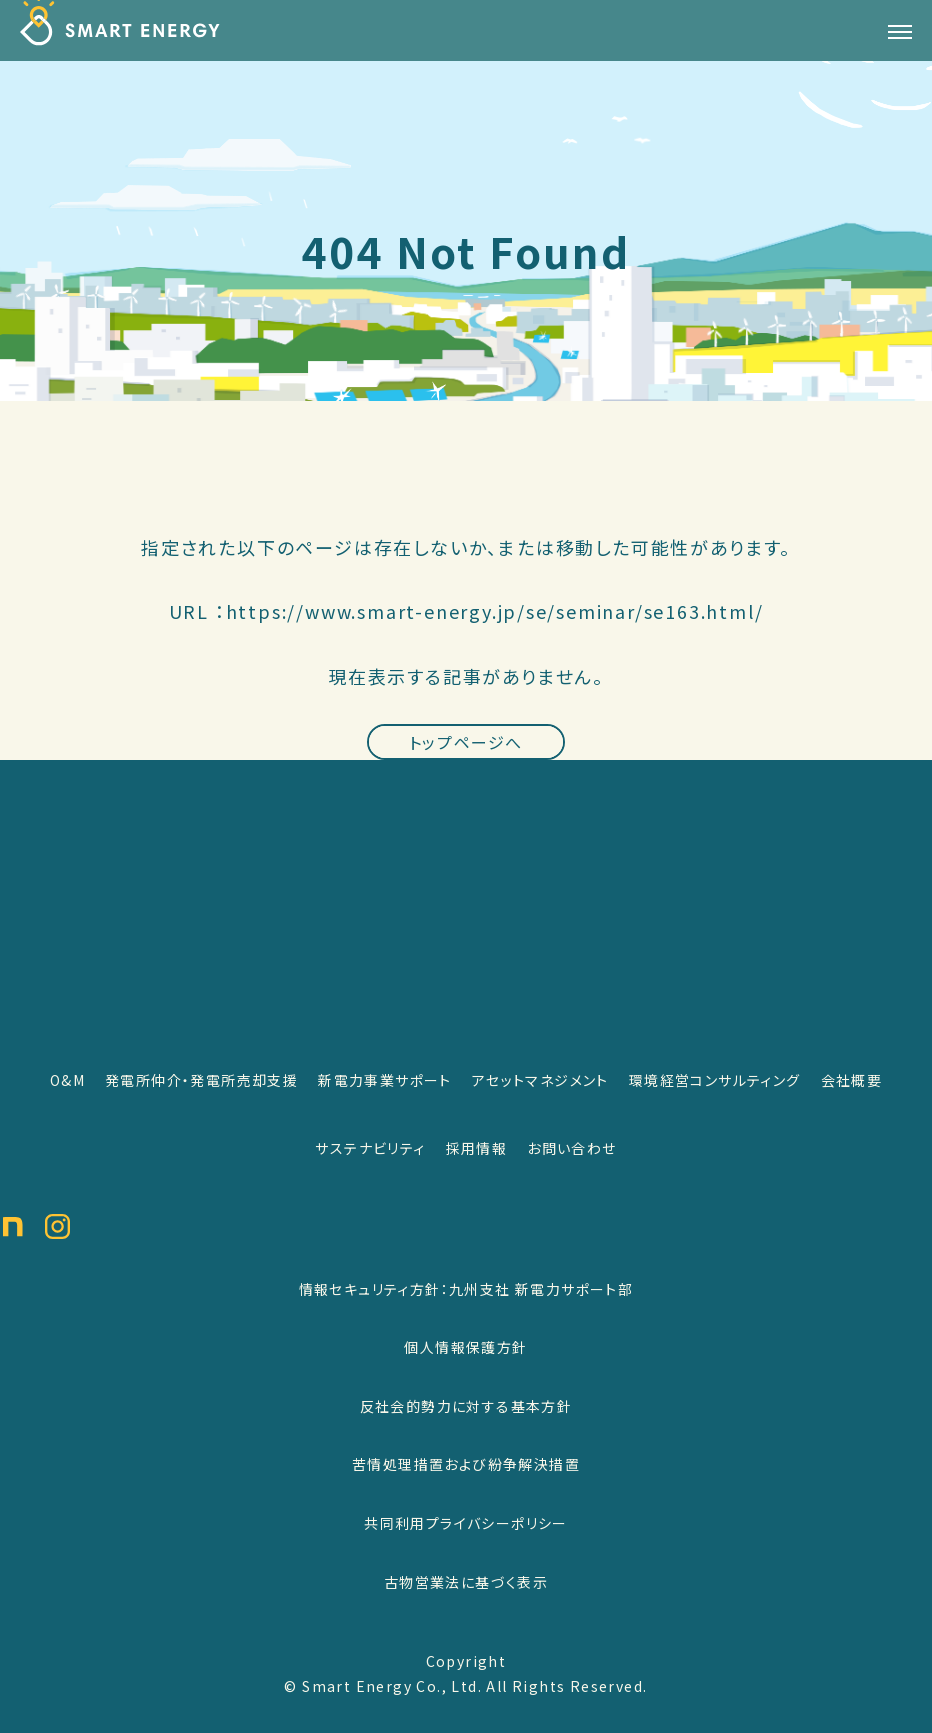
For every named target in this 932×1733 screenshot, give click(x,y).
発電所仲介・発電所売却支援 (201, 1080)
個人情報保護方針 (465, 1347)
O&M (67, 1080)
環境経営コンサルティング (715, 1080)
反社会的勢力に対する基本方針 (466, 1406)
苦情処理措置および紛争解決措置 (466, 1464)
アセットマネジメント (540, 1080)
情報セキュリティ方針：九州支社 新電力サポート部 (466, 1289)
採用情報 (477, 1148)
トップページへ (466, 755)
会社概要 (852, 1080)
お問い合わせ (571, 1148)
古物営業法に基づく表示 (466, 1582)
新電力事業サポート (385, 1080)
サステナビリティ (370, 1148)
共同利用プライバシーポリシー (466, 1523)
